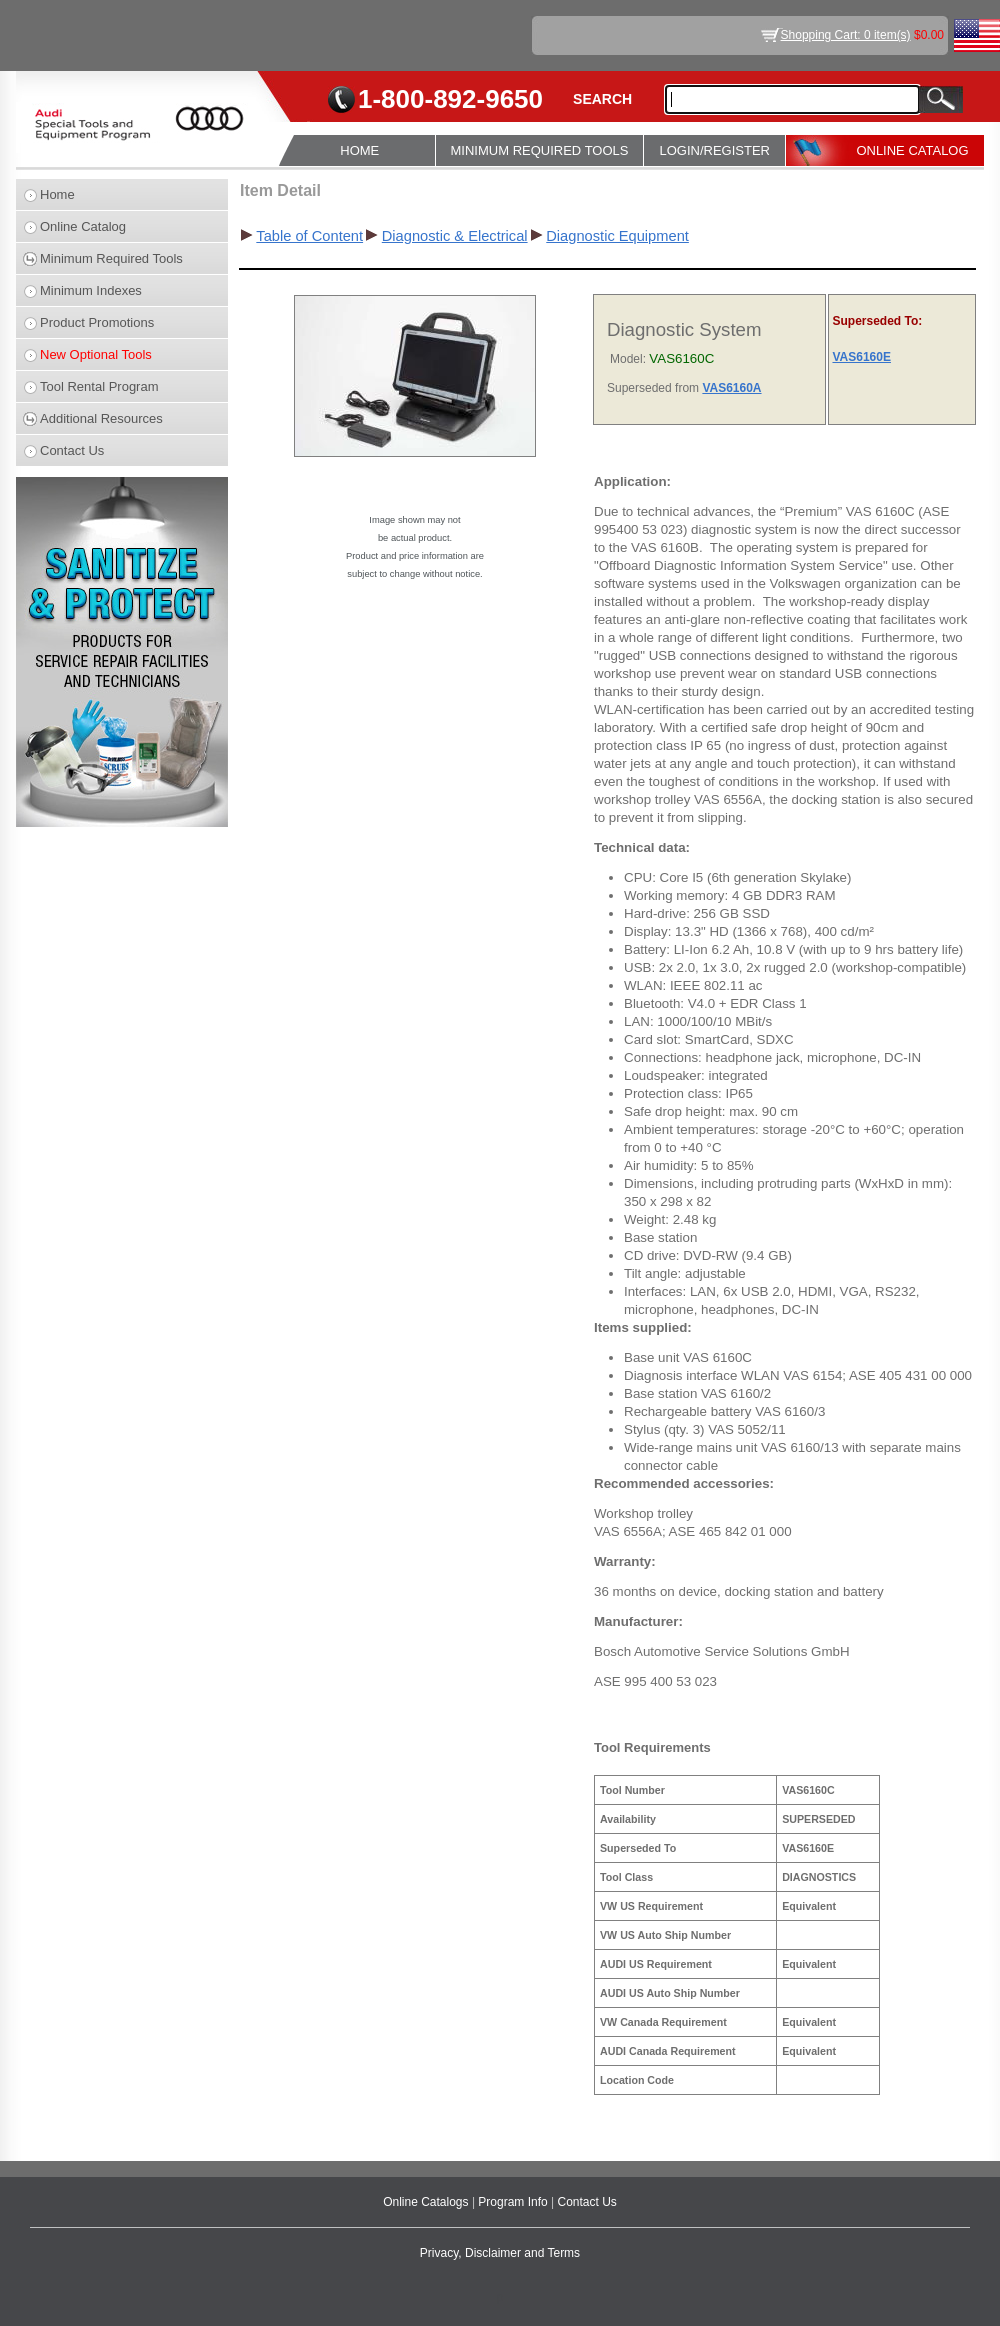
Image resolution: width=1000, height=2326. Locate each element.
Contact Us (72, 450)
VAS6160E (861, 357)
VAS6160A (731, 388)
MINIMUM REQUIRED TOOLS (540, 150)
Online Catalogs (427, 2202)
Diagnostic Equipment (617, 236)
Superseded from (654, 388)
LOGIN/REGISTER (714, 150)
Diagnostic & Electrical (455, 236)
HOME (359, 150)
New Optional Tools (96, 354)
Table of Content (309, 236)
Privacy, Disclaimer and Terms (500, 2253)
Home (57, 194)
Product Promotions (97, 322)
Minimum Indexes (91, 290)
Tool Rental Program (99, 386)
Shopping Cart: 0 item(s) (846, 35)
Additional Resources (101, 418)
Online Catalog (83, 226)
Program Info (514, 2202)
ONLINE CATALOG (912, 150)
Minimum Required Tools (111, 258)
